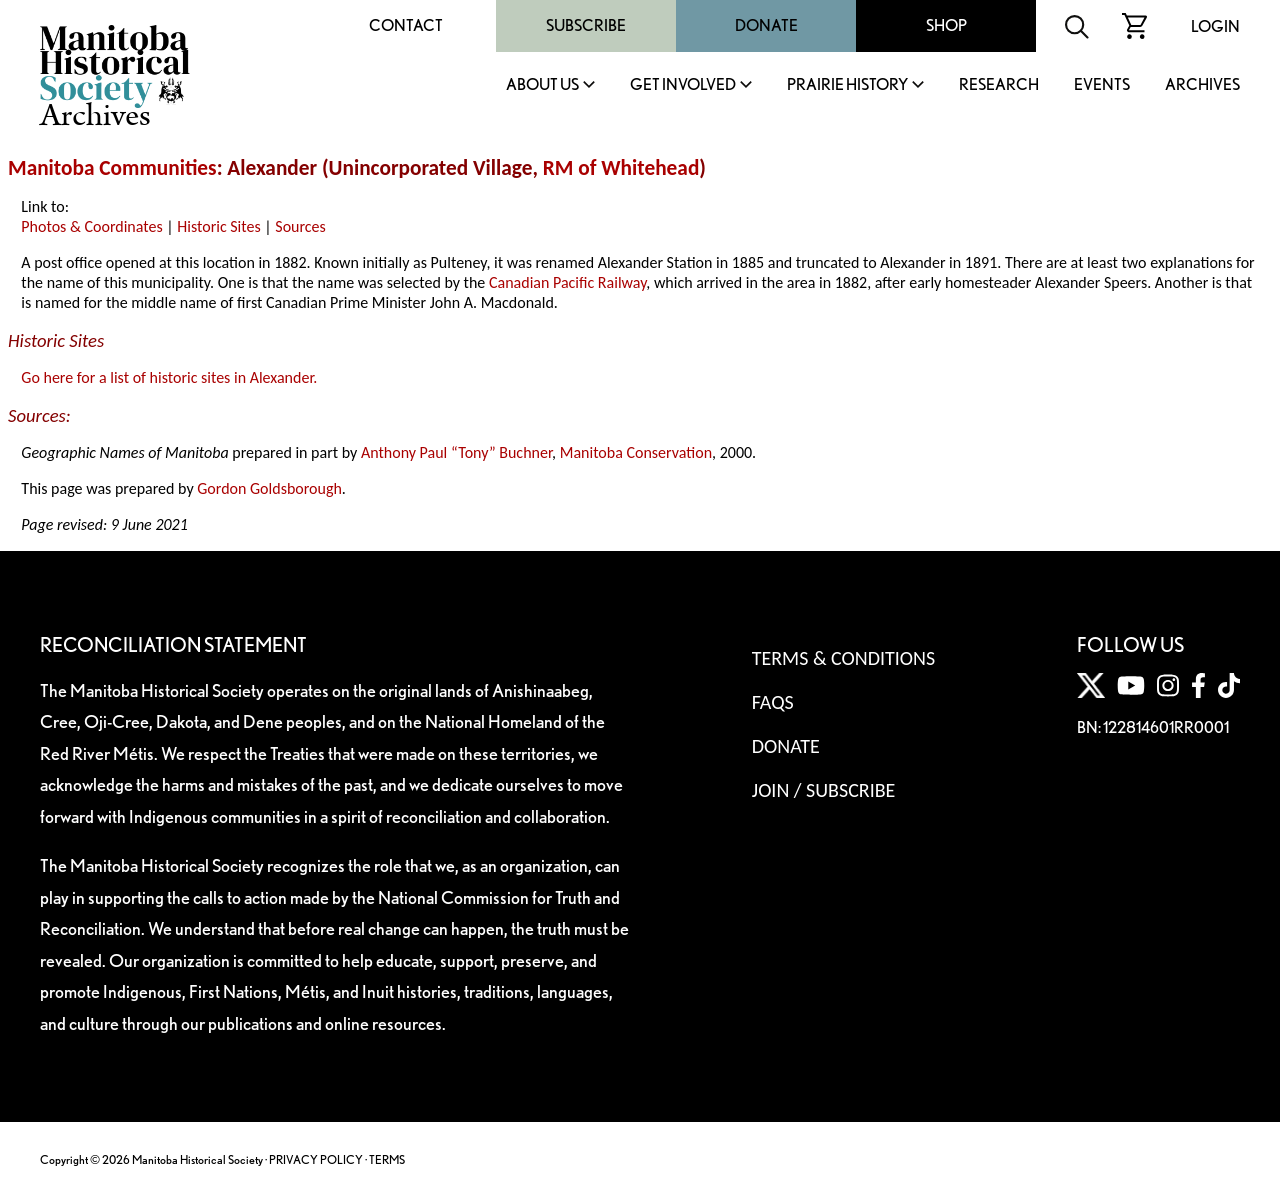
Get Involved (683, 85)
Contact (406, 25)
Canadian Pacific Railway (567, 282)
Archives (1202, 85)
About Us (542, 85)
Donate (766, 25)
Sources (300, 226)
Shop (946, 25)
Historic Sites (218, 226)
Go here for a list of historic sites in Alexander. (169, 377)
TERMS (387, 1159)
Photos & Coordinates (91, 226)
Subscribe (586, 25)
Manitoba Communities (112, 168)
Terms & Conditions (843, 658)
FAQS (773, 702)
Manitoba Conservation (636, 452)
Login (1215, 26)
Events (1102, 85)
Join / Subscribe (824, 790)
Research (999, 85)
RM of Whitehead (621, 168)
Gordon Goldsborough (269, 488)
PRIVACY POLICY (316, 1159)
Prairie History (847, 85)
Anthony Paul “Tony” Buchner (456, 452)
